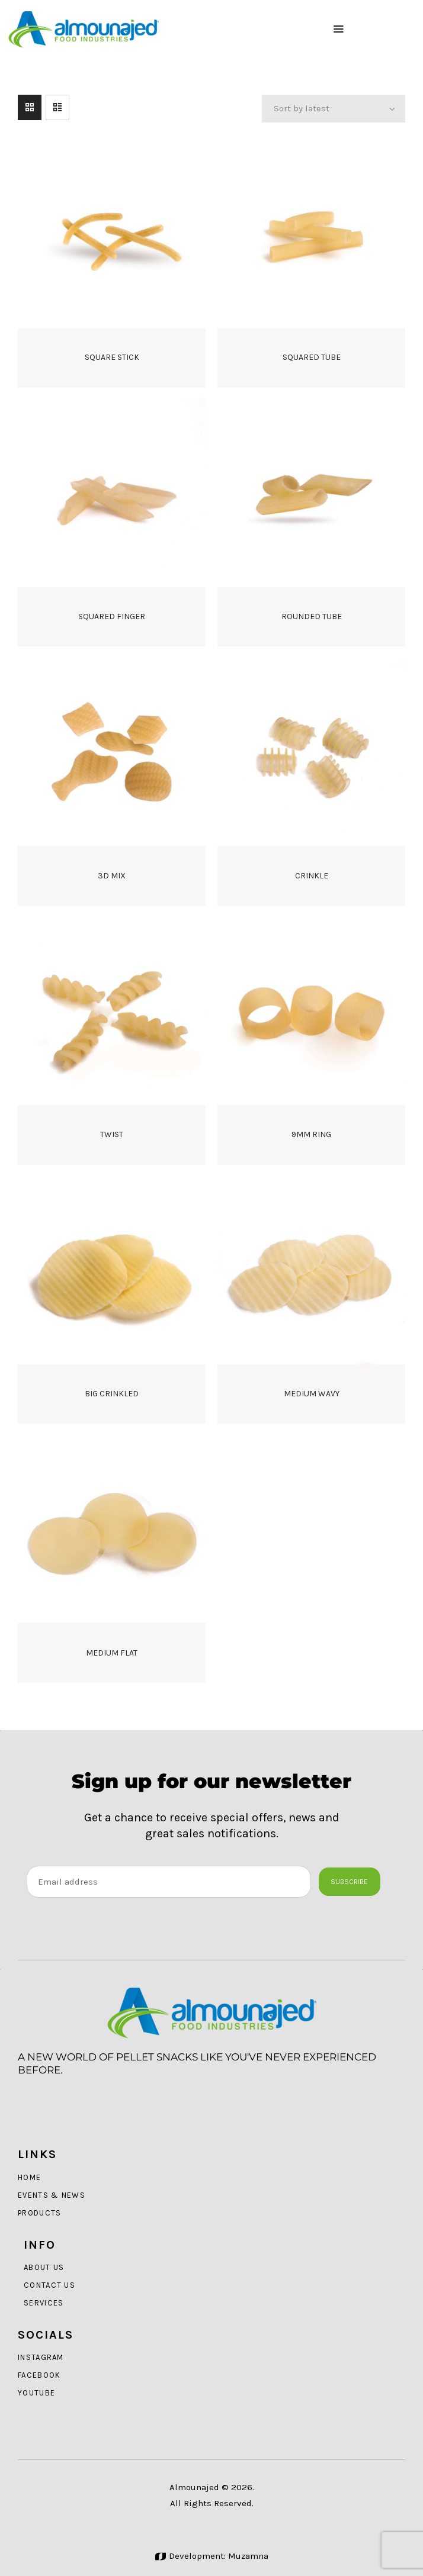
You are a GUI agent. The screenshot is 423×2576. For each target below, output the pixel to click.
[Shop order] (333, 109)
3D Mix (112, 876)
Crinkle (311, 876)
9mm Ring (311, 1134)
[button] (339, 29)
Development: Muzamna (211, 2556)
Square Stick (112, 357)
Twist (111, 1134)
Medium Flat (111, 1653)
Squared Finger (111, 616)
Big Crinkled (112, 1394)
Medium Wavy (311, 1394)
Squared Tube (312, 357)
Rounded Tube (311, 616)
